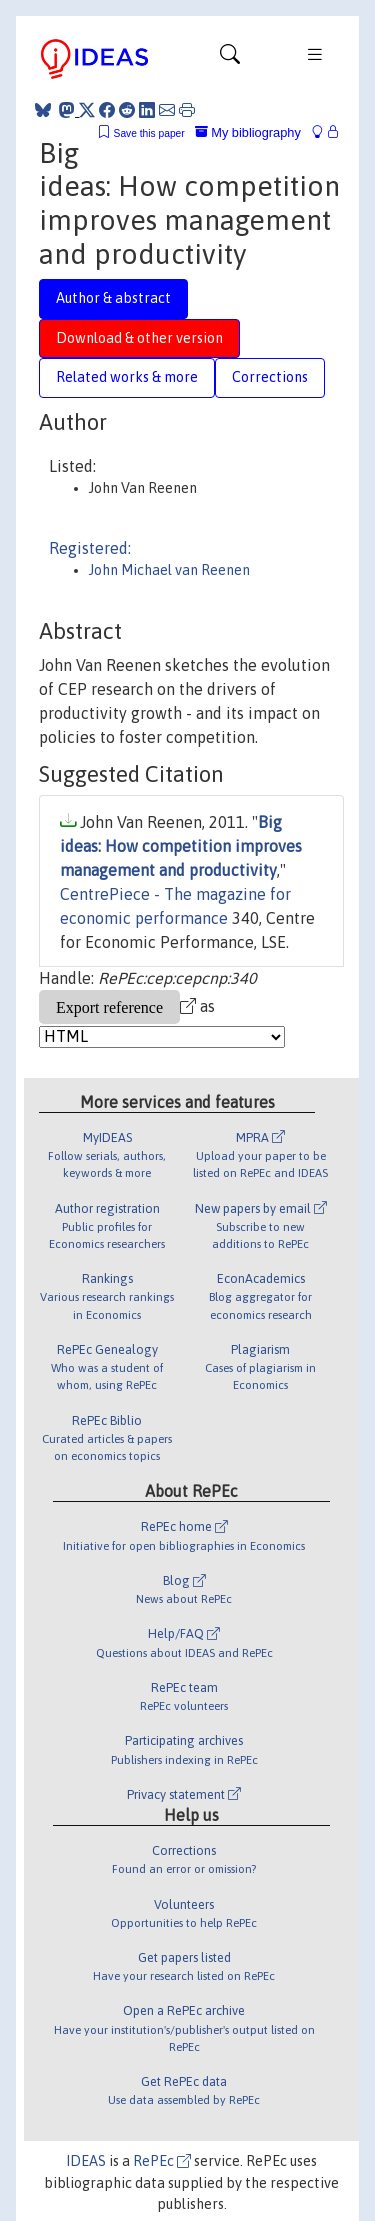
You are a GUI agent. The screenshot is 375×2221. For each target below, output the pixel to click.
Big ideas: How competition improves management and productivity (181, 846)
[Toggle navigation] (230, 59)
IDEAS (86, 2161)
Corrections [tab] (270, 377)
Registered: (90, 548)
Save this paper (149, 133)
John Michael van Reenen (169, 570)
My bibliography (248, 132)
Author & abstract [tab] (113, 298)
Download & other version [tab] (139, 338)
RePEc (162, 2161)
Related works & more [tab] (127, 377)
